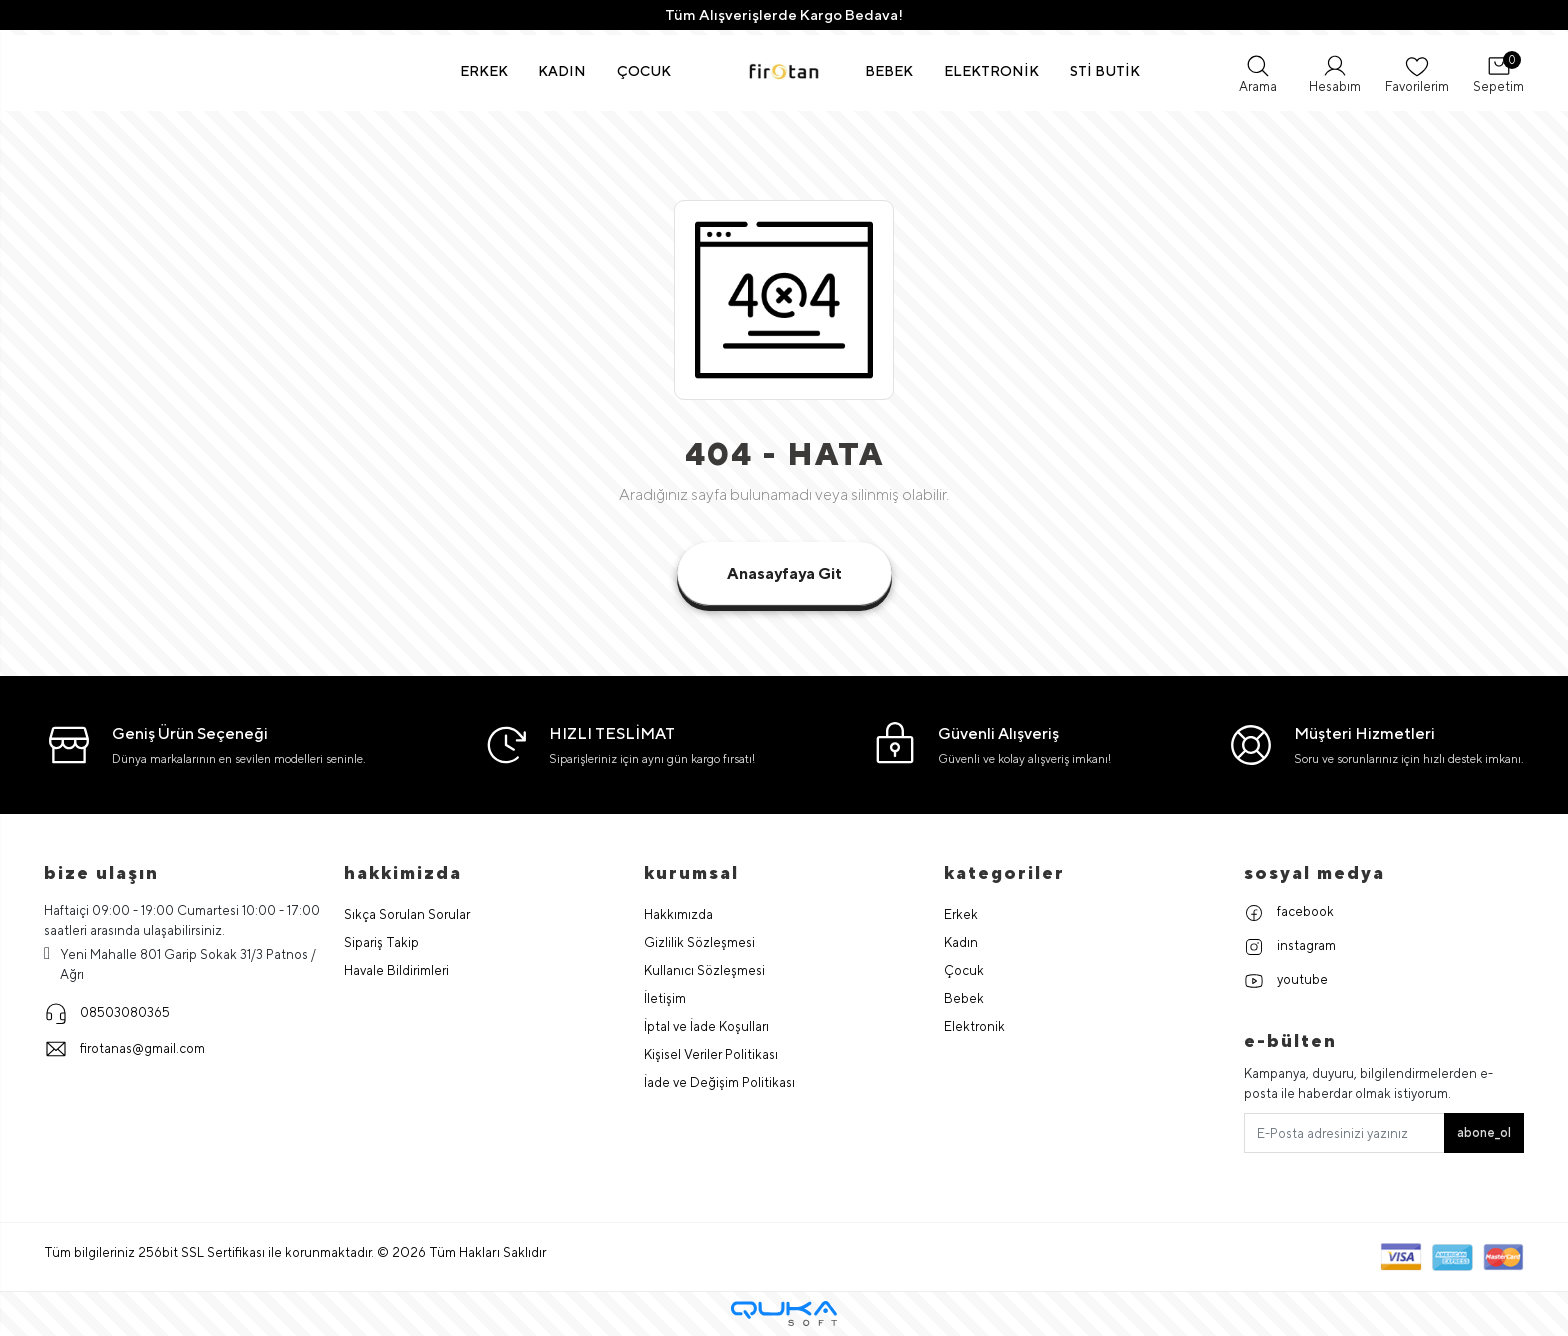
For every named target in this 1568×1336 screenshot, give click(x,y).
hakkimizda (403, 872)
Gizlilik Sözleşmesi (699, 942)
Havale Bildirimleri (396, 970)
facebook (1289, 913)
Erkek (961, 914)
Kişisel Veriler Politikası (711, 1054)
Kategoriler (1004, 872)
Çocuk (964, 970)
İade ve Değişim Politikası (719, 1082)
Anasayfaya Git (784, 573)
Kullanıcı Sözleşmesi (704, 970)
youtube (1286, 981)
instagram (1290, 947)
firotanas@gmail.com (124, 1049)
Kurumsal (691, 872)
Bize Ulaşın (101, 872)
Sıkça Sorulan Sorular (407, 914)
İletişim (665, 998)
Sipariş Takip (381, 942)
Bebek (964, 998)
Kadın (961, 942)
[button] (484, 71)
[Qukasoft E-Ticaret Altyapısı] (784, 1313)
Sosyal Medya (1314, 872)
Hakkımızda (678, 914)
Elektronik (974, 1026)
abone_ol (1484, 1132)
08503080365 (107, 1013)
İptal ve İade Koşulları (706, 1026)
